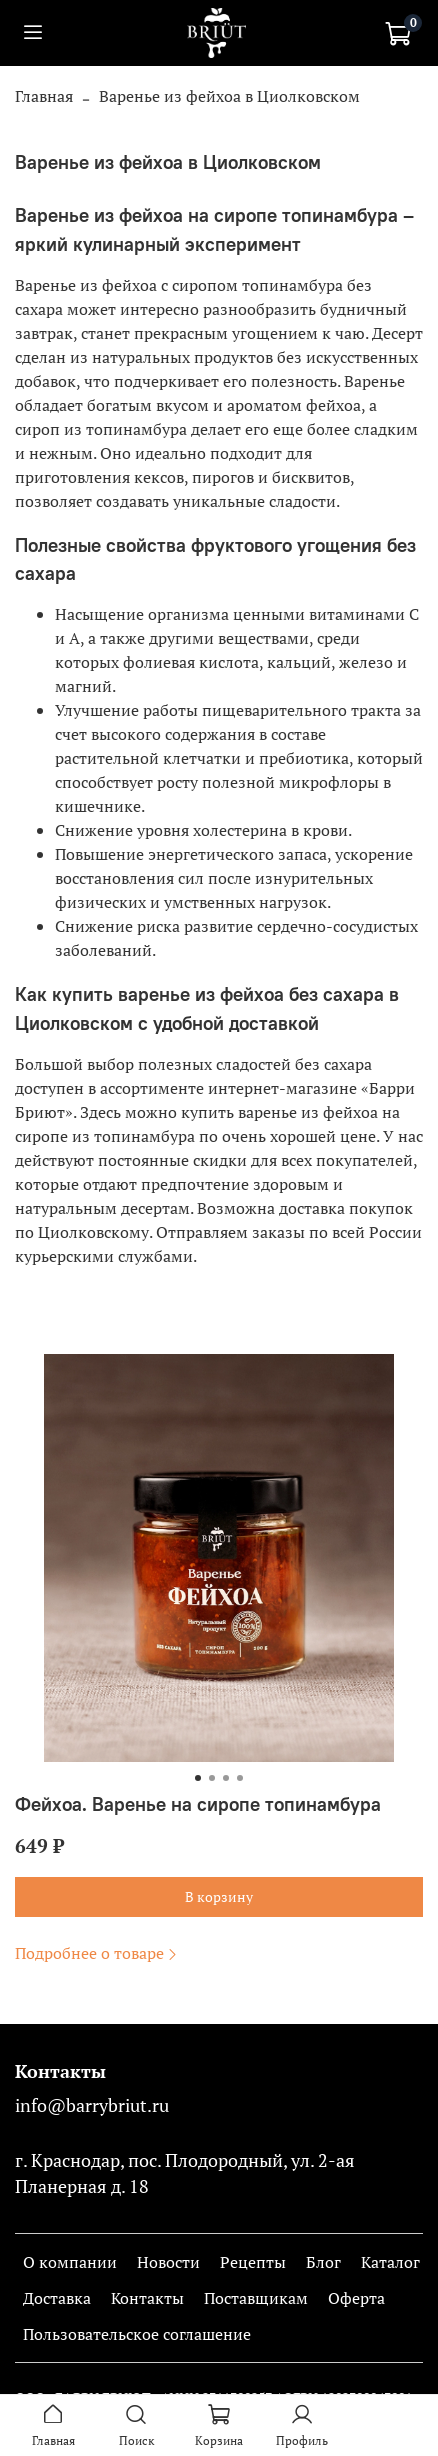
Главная (44, 96)
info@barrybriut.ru (92, 2105)
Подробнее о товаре (97, 1953)
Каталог (390, 2262)
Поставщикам (256, 2298)
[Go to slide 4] (240, 1778)
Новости (168, 2262)
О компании (70, 2262)
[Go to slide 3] (226, 1778)
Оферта (356, 2298)
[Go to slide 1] (198, 1778)
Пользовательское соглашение (137, 2334)
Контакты (147, 2298)
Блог (323, 2262)
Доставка (57, 2298)
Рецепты (253, 2262)
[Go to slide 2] (212, 1778)
